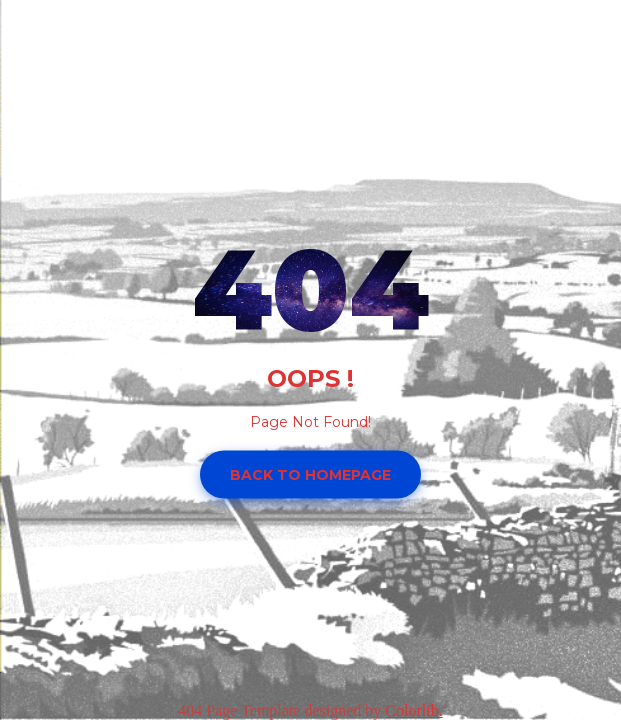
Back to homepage (310, 474)
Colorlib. (413, 710)
